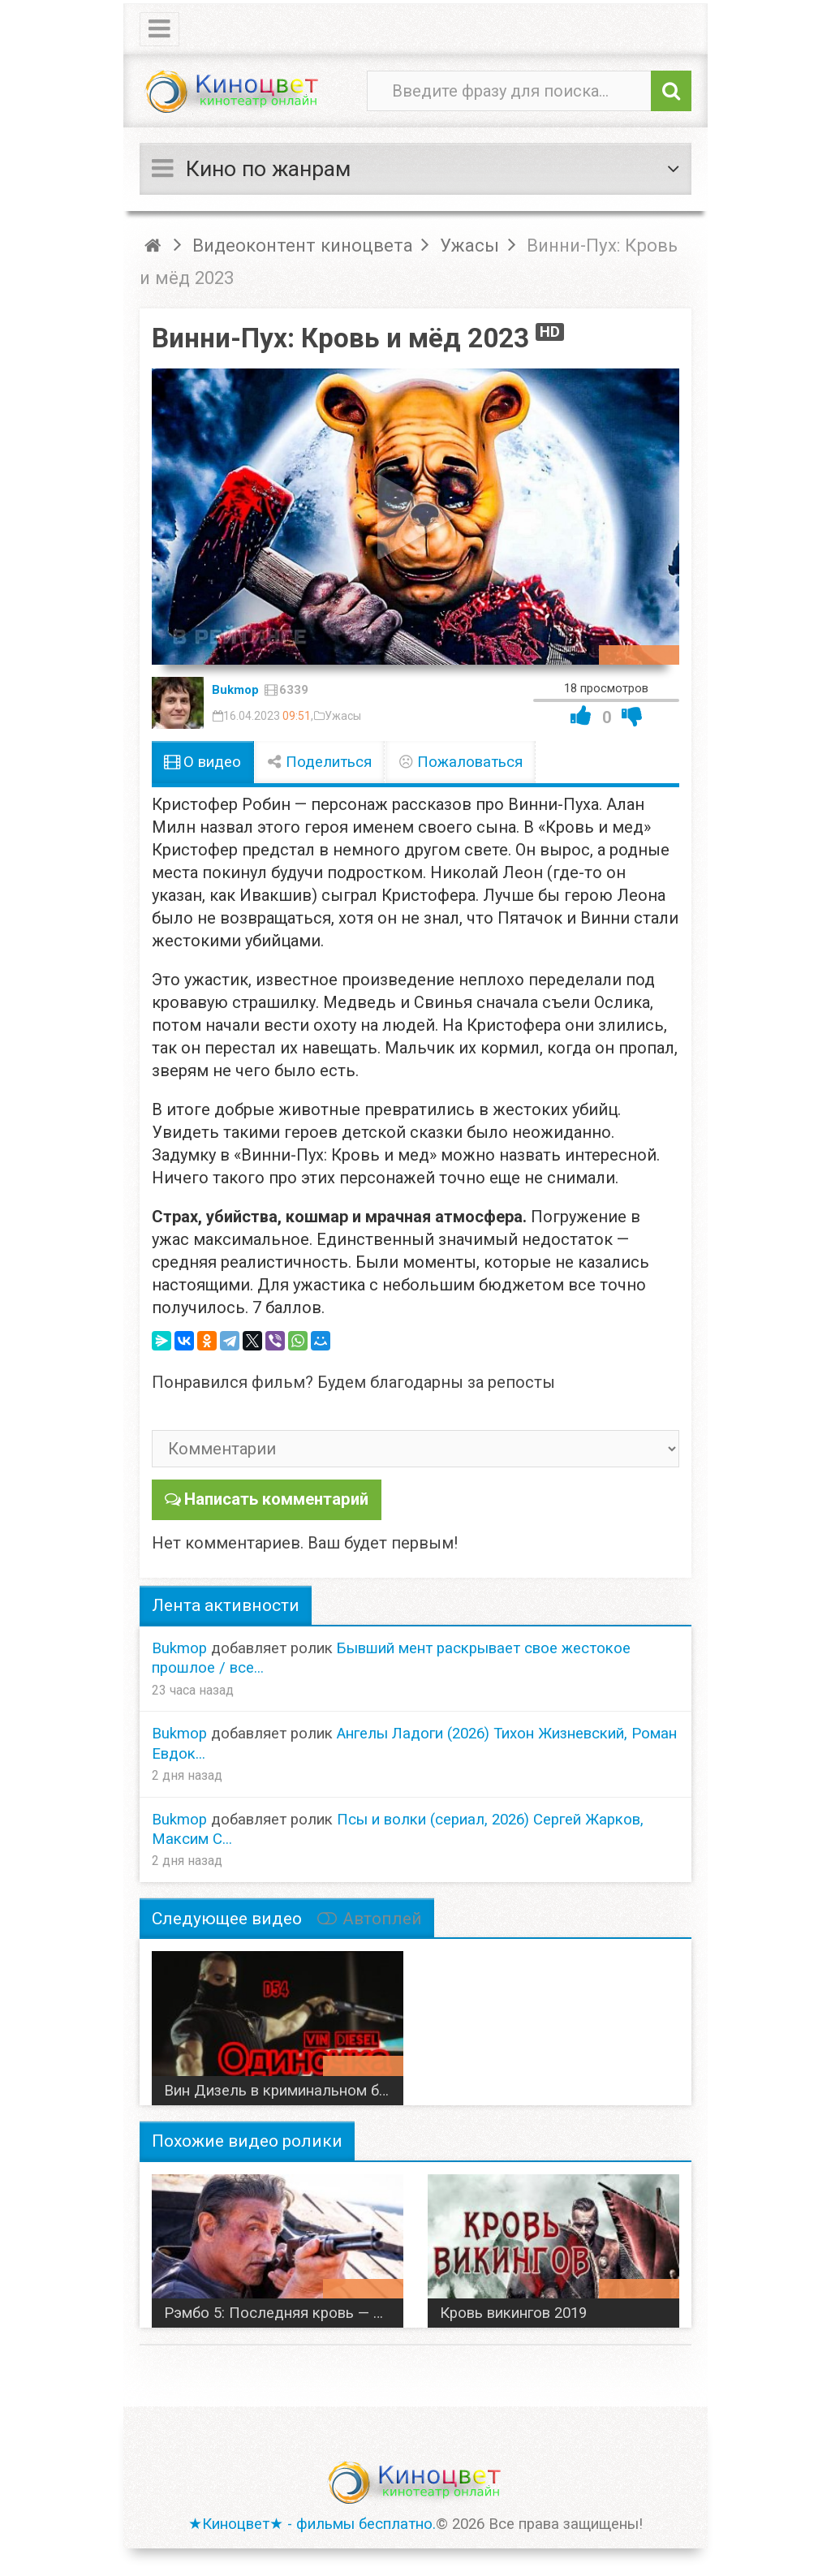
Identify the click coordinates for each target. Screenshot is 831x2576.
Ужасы (343, 715)
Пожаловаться (460, 762)
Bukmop (235, 690)
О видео (202, 762)
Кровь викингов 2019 (513, 2312)
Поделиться (319, 762)
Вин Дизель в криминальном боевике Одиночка (283, 2090)
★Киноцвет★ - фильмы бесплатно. (312, 2523)
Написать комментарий (276, 1499)
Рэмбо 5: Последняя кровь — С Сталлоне (283, 2312)
